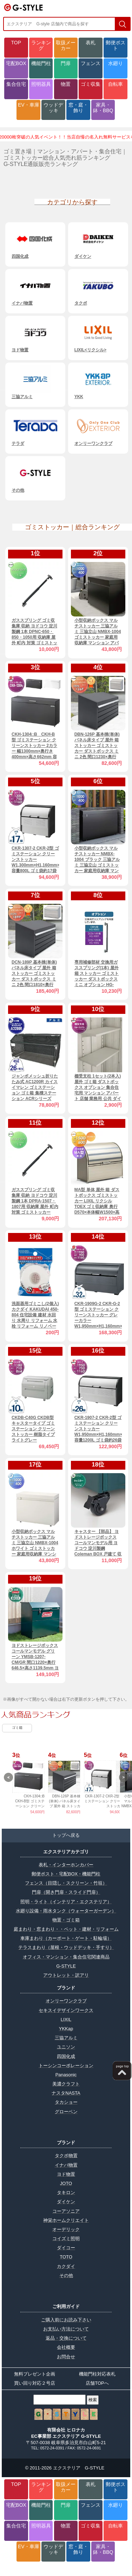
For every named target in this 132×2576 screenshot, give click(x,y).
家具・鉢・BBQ (103, 107)
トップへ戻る (66, 1835)
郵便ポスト (115, 45)
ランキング (41, 45)
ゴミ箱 (17, 1728)
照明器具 (41, 84)
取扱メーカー (65, 45)
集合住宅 (16, 84)
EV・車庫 (28, 105)
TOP (16, 42)
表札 (90, 42)
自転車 (115, 84)
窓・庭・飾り (78, 107)
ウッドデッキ (53, 107)
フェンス (90, 63)
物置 (66, 84)
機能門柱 (41, 63)
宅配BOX (16, 63)
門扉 (66, 63)
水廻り (115, 63)
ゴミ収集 (90, 84)
